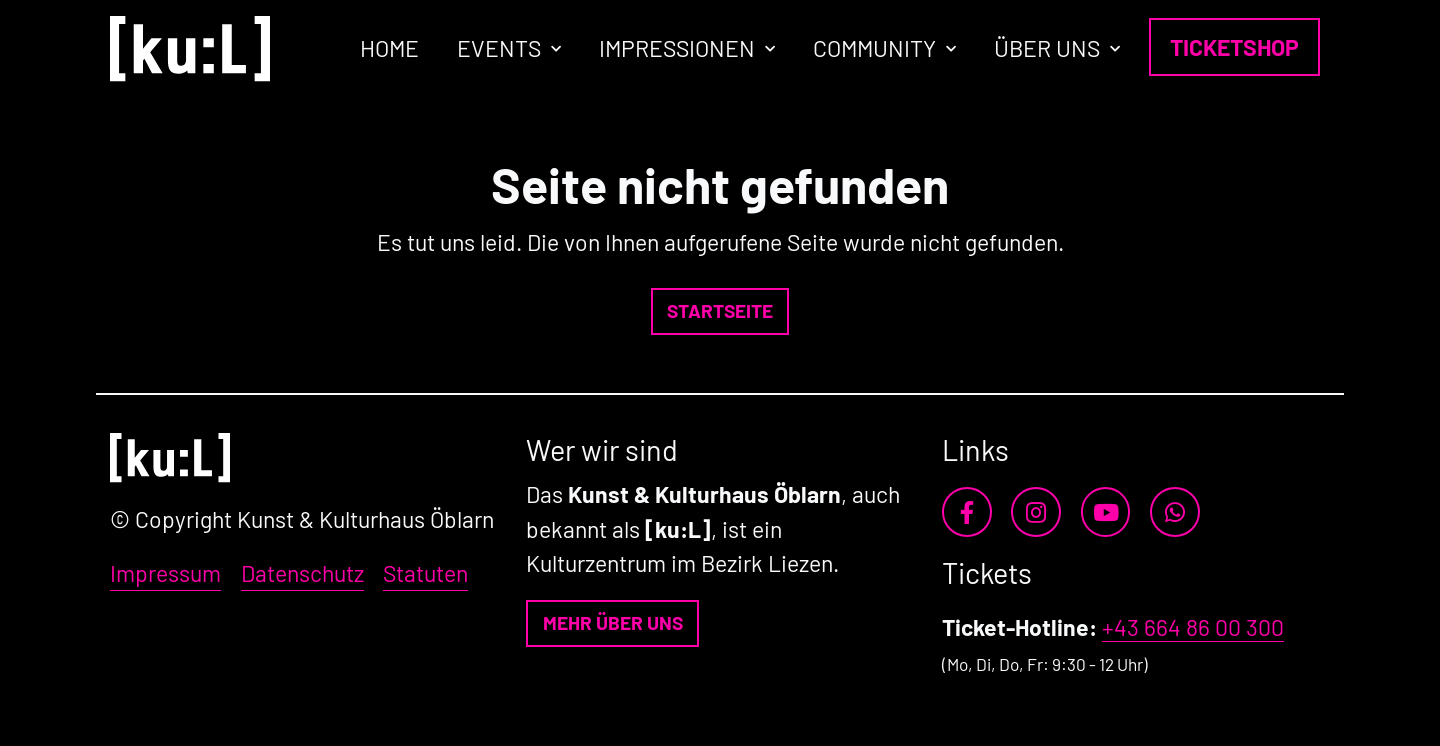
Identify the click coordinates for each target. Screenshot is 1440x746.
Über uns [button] (1047, 48)
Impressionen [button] (677, 48)
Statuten (425, 573)
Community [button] (874, 48)
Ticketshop (1234, 47)
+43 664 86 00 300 (1193, 627)
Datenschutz (302, 573)
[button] (720, 311)
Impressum (165, 573)
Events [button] (499, 48)
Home (389, 48)
